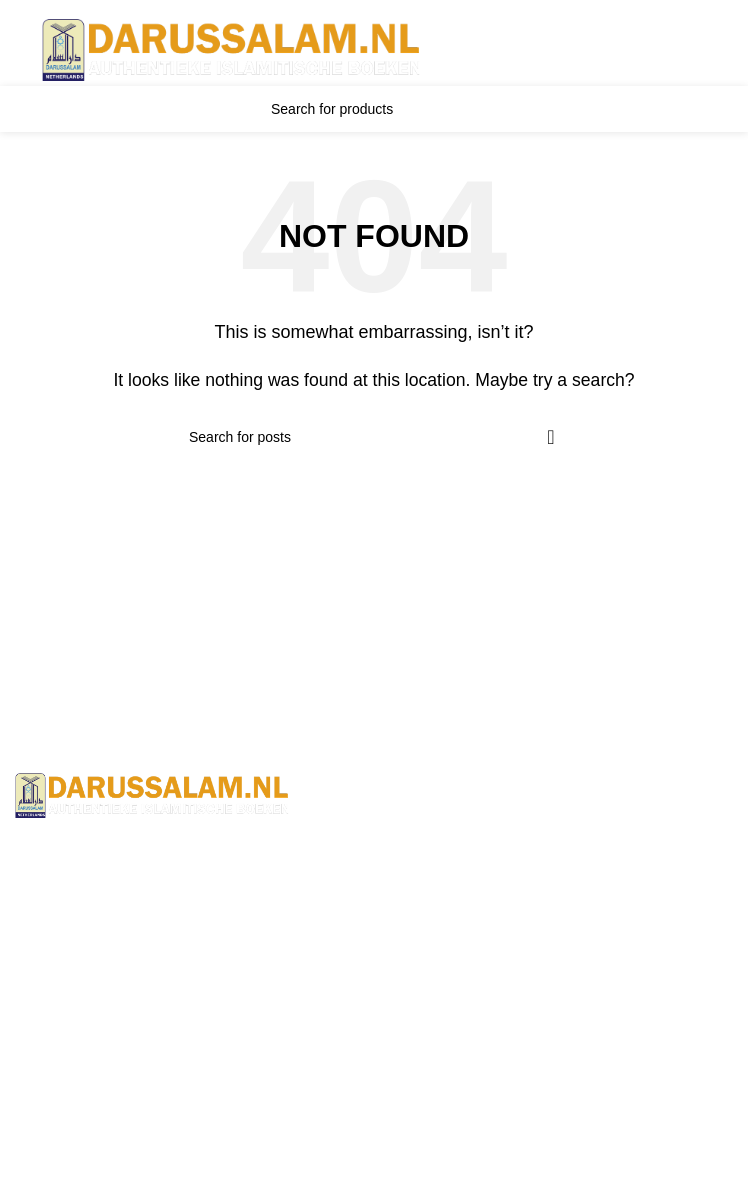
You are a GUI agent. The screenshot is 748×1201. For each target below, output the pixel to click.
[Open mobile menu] (18, 50)
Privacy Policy (439, 937)
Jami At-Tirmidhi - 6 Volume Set (126, 1149)
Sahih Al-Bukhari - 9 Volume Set (129, 1074)
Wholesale (426, 975)
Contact (416, 863)
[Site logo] (232, 49)
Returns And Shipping (466, 900)
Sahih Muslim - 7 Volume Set (117, 1112)
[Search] (374, 109)
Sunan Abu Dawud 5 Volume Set (131, 1187)
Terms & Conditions (458, 825)
